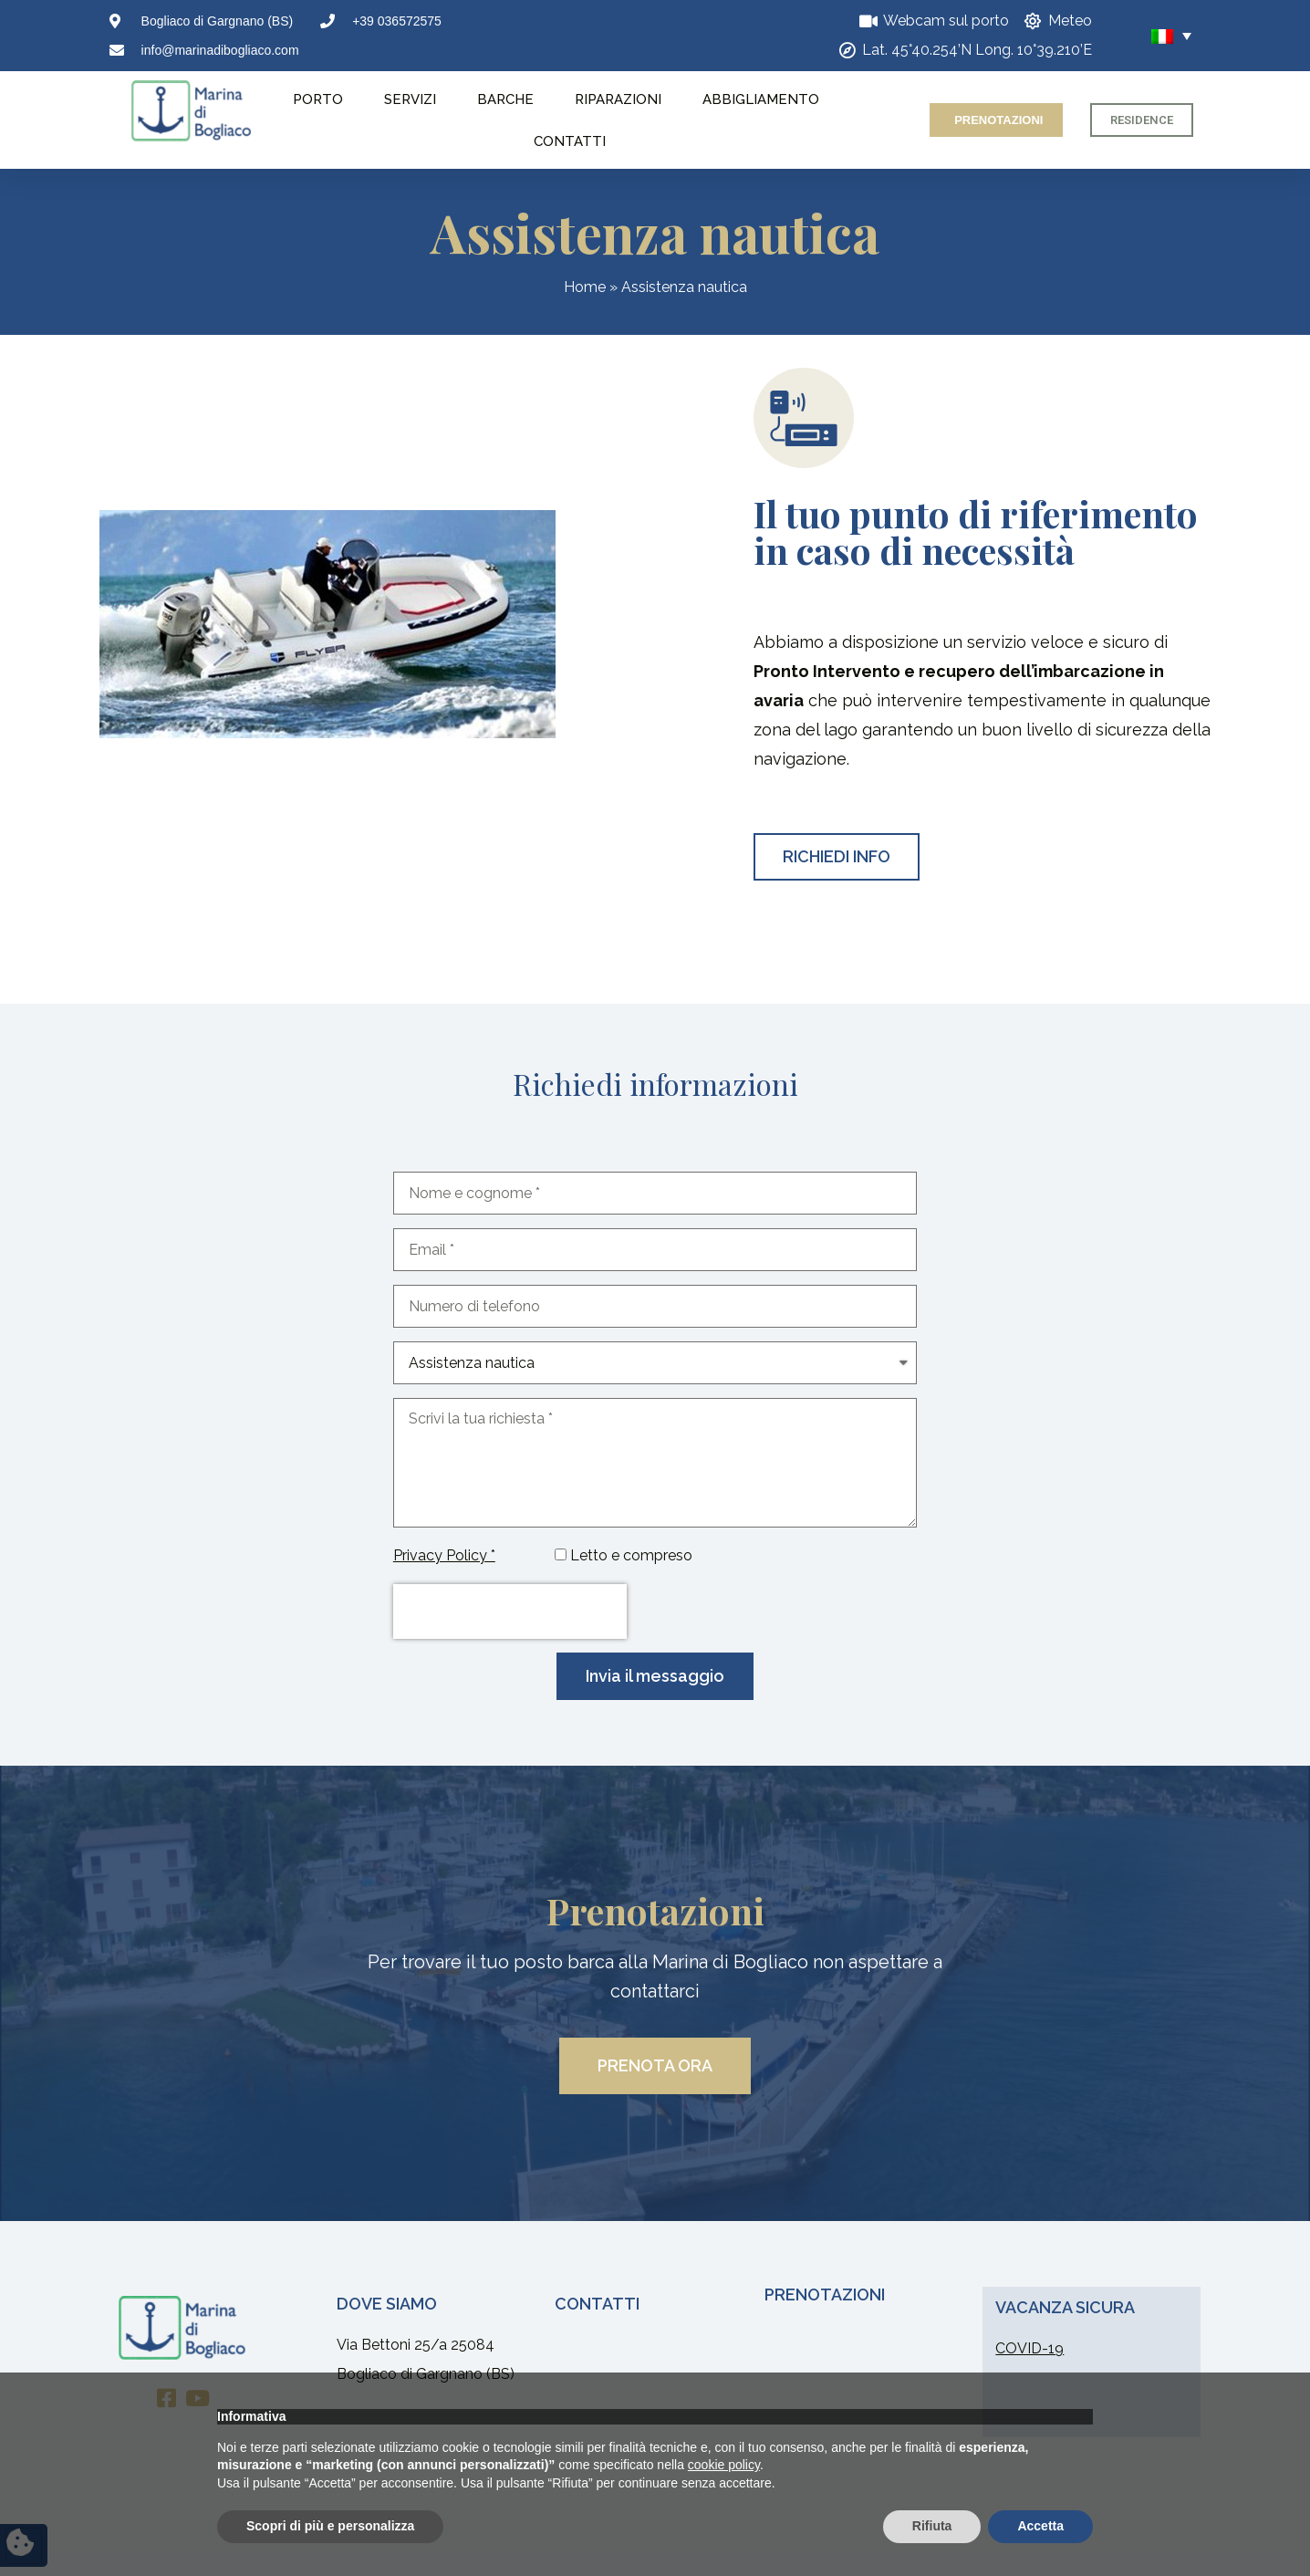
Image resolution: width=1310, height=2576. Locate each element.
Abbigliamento (760, 99)
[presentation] (510, 1611)
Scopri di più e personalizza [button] (330, 2526)
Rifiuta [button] (932, 2526)
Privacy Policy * (444, 1555)
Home (585, 287)
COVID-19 (1029, 2348)
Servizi (410, 99)
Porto (318, 99)
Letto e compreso (631, 1555)
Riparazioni (618, 99)
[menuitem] (1146, 36)
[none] (1146, 36)
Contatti (570, 141)
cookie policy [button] (724, 2464)
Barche (505, 99)
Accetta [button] (1040, 2526)
